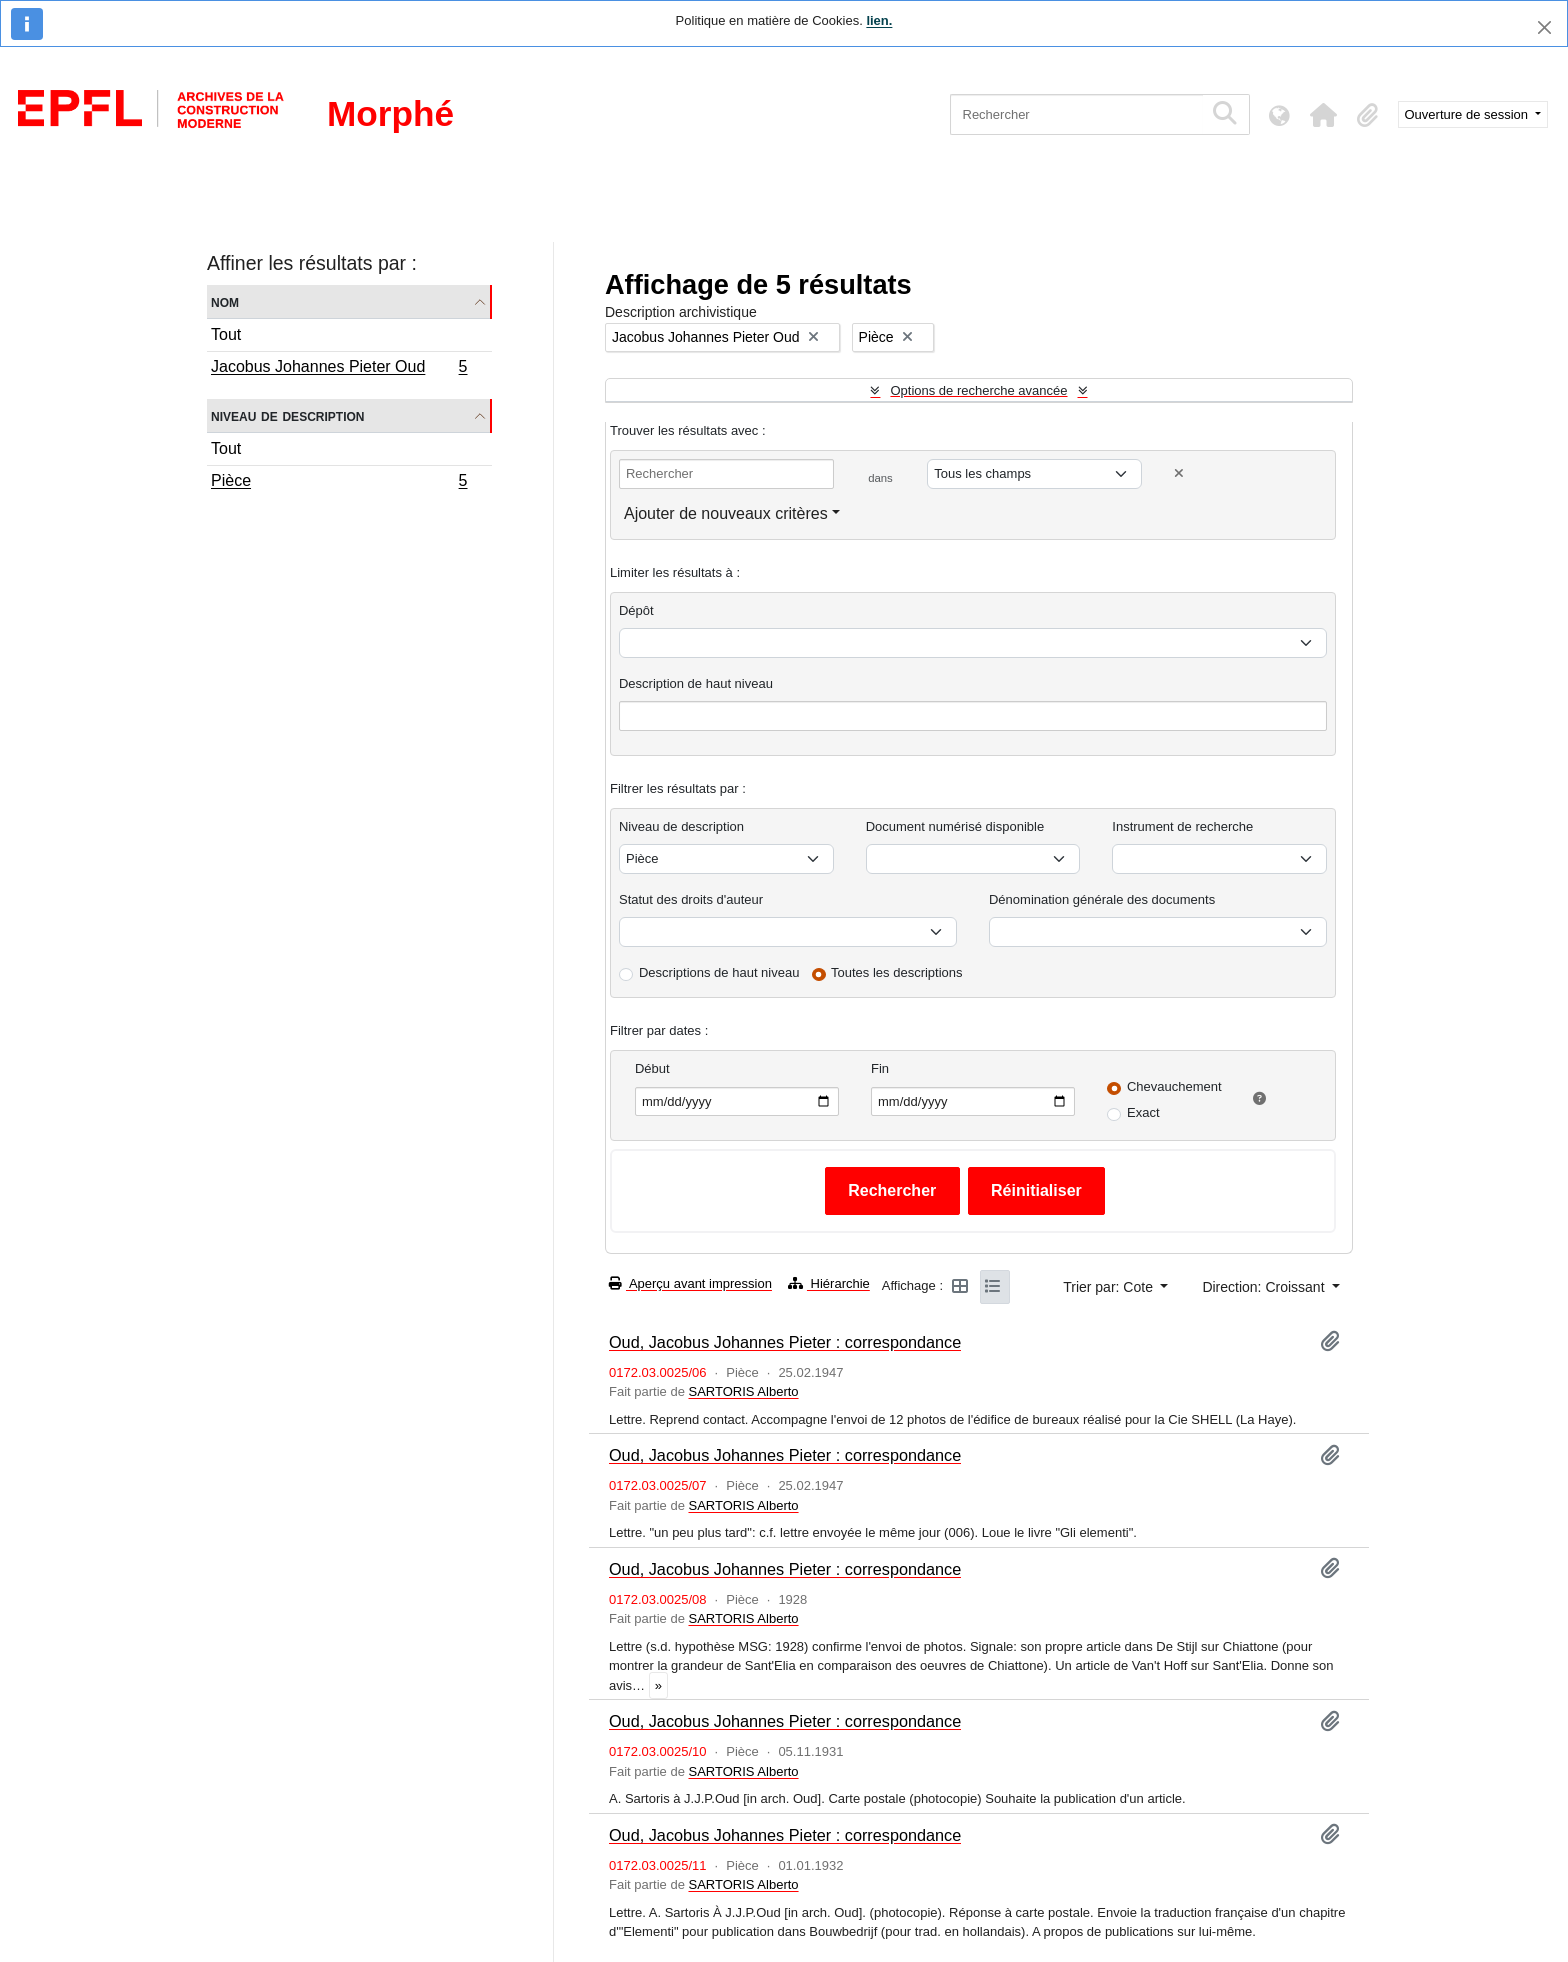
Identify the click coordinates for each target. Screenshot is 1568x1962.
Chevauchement (1174, 1086)
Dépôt (636, 610)
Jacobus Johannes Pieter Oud (339, 369)
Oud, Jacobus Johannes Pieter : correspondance (785, 1342)
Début (652, 1068)
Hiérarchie (829, 1283)
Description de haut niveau (696, 683)
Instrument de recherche (1182, 826)
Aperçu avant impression (690, 1283)
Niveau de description (287, 415)
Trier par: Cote (1110, 1287)
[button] (1324, 115)
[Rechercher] (1076, 114)
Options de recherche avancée (978, 390)
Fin (880, 1068)
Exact (1143, 1112)
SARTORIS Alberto (743, 1391)
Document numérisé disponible (955, 826)
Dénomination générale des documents (1102, 899)
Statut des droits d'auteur (691, 899)
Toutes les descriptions (897, 972)
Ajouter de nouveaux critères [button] (726, 513)
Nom (225, 301)
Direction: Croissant (1265, 1287)
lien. (879, 20)
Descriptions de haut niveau (719, 972)
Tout (226, 334)
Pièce (339, 483)
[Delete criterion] (1179, 473)
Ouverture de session (1468, 114)
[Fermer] (1544, 27)
